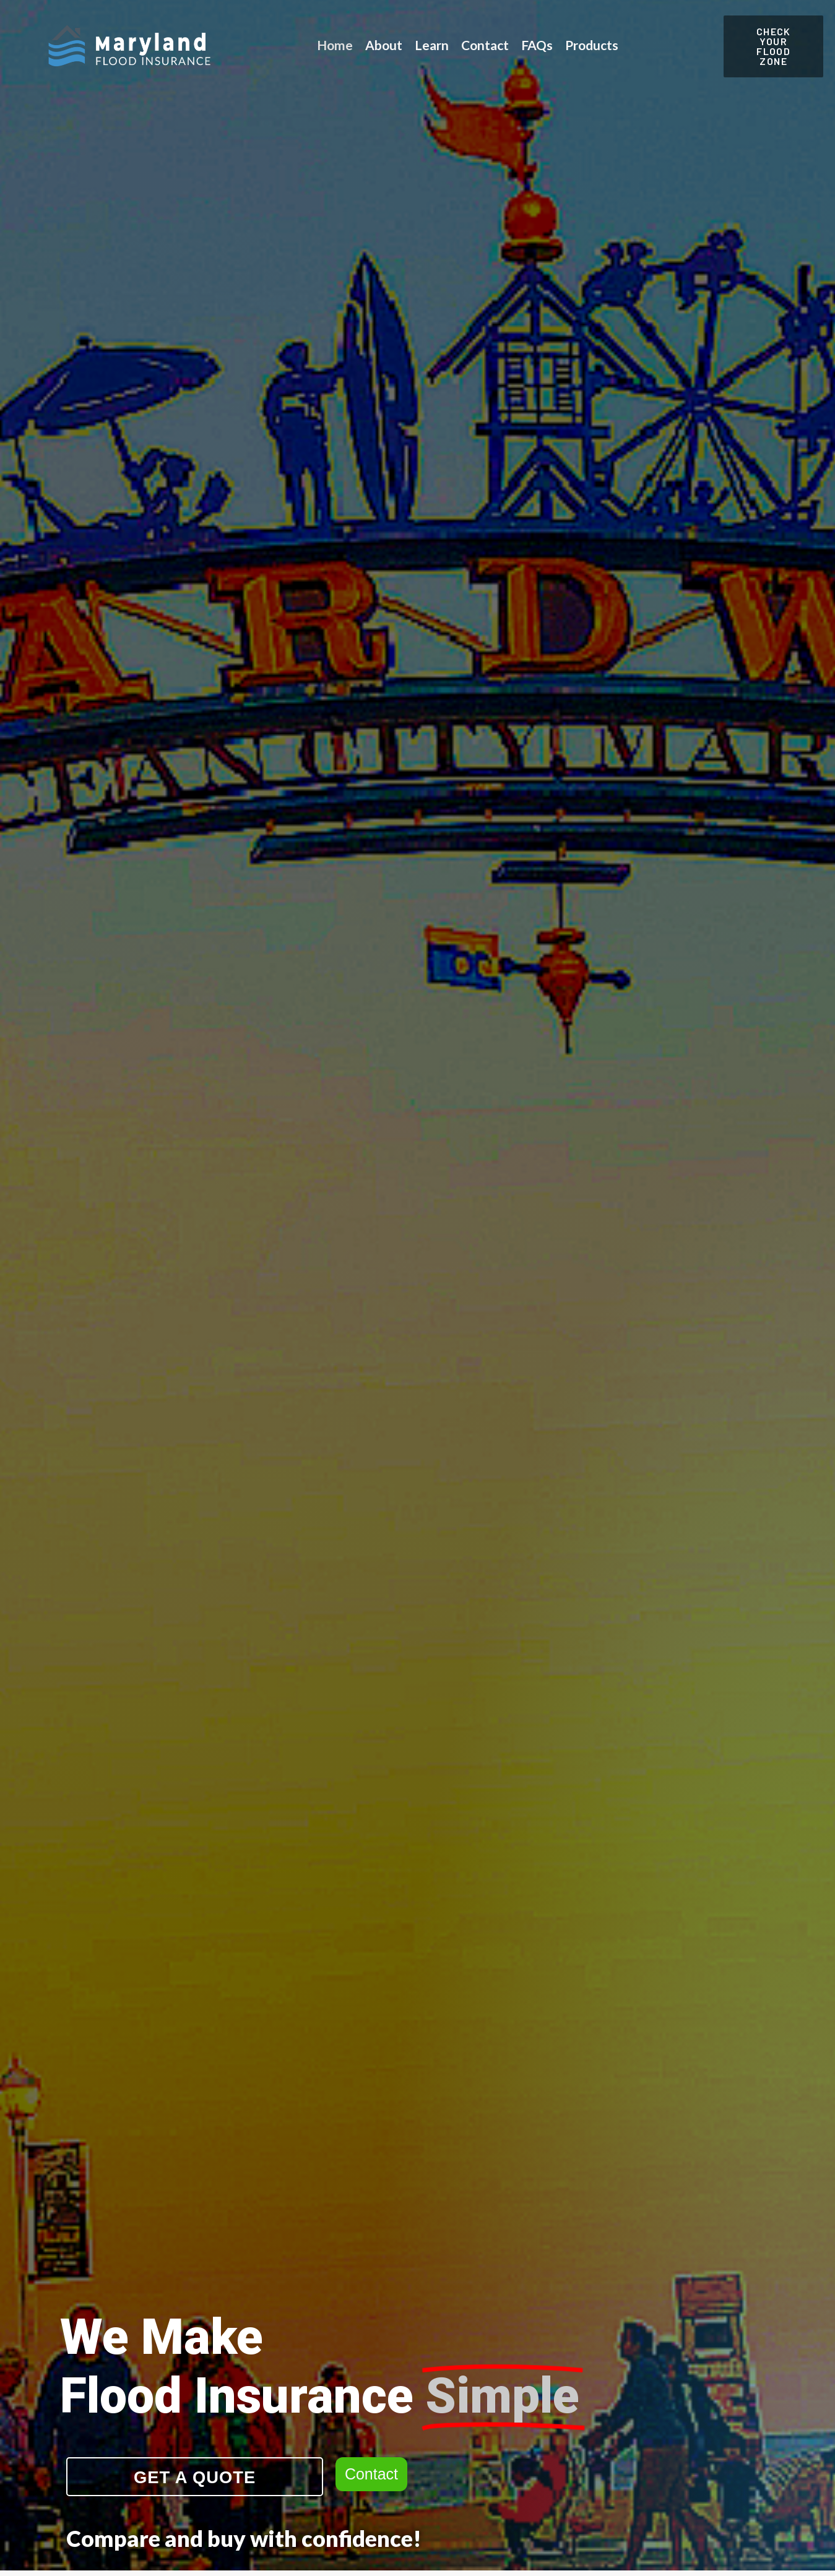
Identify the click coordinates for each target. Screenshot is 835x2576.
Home (335, 45)
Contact (485, 45)
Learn (432, 45)
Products (591, 45)
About (383, 45)
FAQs (537, 45)
